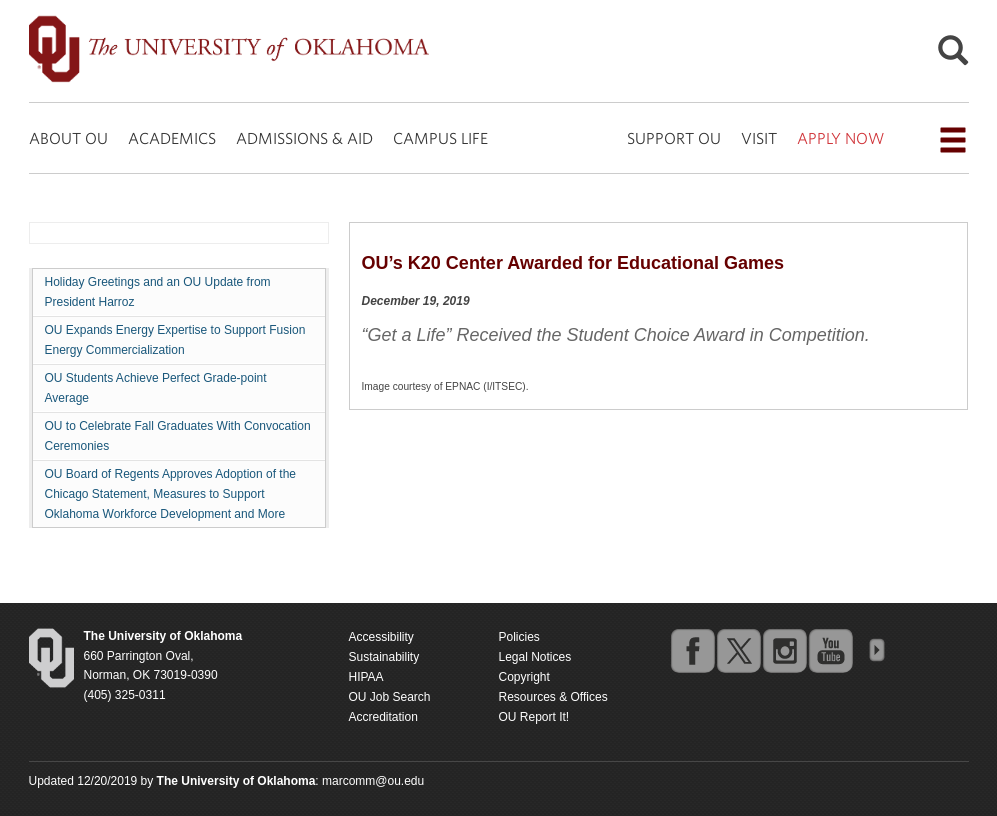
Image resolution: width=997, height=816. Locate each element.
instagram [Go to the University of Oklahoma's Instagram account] (784, 650)
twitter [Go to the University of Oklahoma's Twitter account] (738, 650)
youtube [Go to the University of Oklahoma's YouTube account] (830, 650)
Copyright (524, 677)
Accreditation (383, 717)
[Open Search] (953, 55)
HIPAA (366, 677)
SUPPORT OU (674, 138)
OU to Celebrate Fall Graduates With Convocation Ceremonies (178, 436)
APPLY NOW (840, 138)
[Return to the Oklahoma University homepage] (163, 636)
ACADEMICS (172, 138)
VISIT (759, 138)
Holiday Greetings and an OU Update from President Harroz (158, 292)
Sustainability (384, 657)
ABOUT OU (68, 138)
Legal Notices (535, 657)
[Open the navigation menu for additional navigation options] (953, 140)
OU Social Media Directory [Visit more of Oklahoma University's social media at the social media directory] (876, 650)
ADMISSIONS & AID (304, 138)
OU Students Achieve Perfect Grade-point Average (156, 388)
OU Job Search (390, 697)
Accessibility (381, 637)
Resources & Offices (553, 697)
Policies (519, 637)
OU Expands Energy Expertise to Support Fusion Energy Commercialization (175, 340)
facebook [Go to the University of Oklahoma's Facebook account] (692, 650)
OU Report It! (534, 717)
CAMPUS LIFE (440, 138)
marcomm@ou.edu (373, 781)
